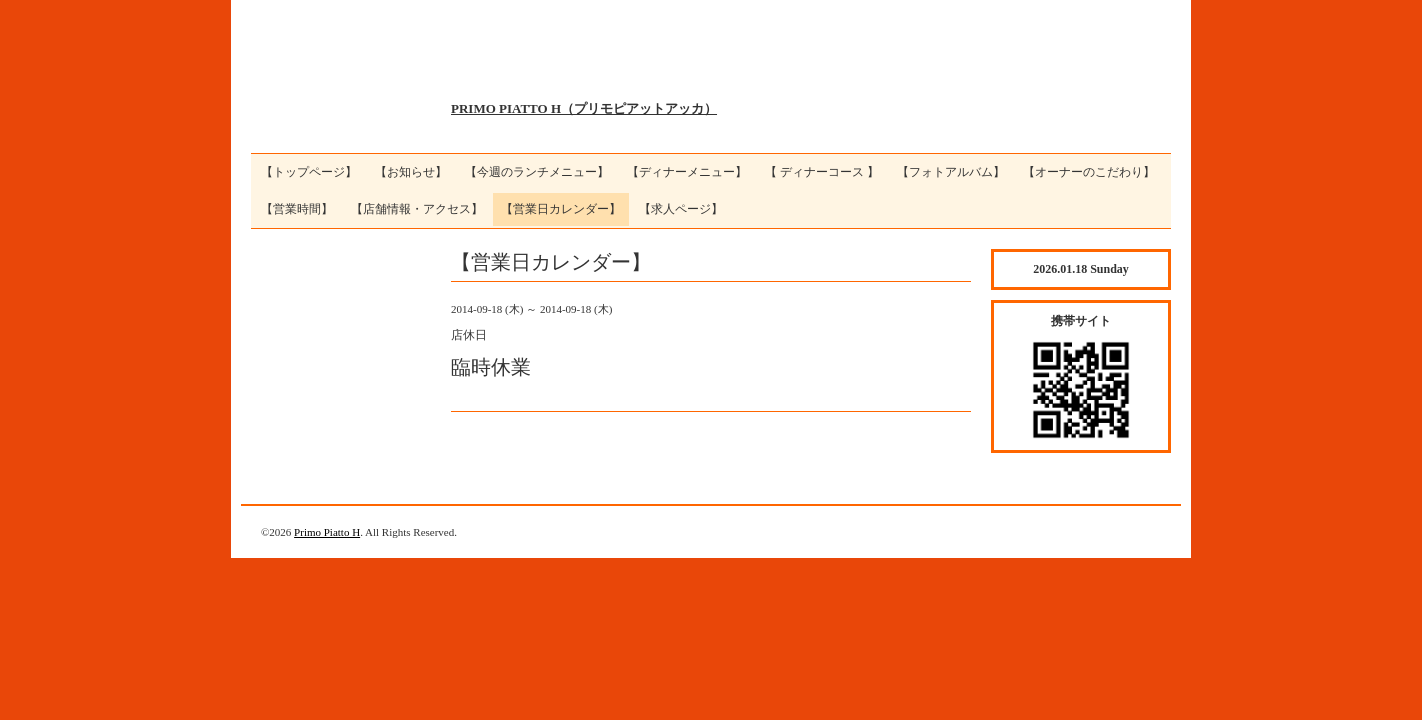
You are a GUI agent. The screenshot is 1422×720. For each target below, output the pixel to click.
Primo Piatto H (327, 532)
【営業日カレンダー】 (561, 209)
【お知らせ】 (411, 172)
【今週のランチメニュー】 (537, 172)
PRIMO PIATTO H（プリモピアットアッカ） (584, 108)
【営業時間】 (297, 209)
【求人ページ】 (681, 209)
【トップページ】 (309, 172)
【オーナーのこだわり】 (1089, 172)
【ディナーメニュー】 (687, 172)
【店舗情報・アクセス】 (417, 209)
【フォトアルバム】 (951, 172)
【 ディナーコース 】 (822, 172)
